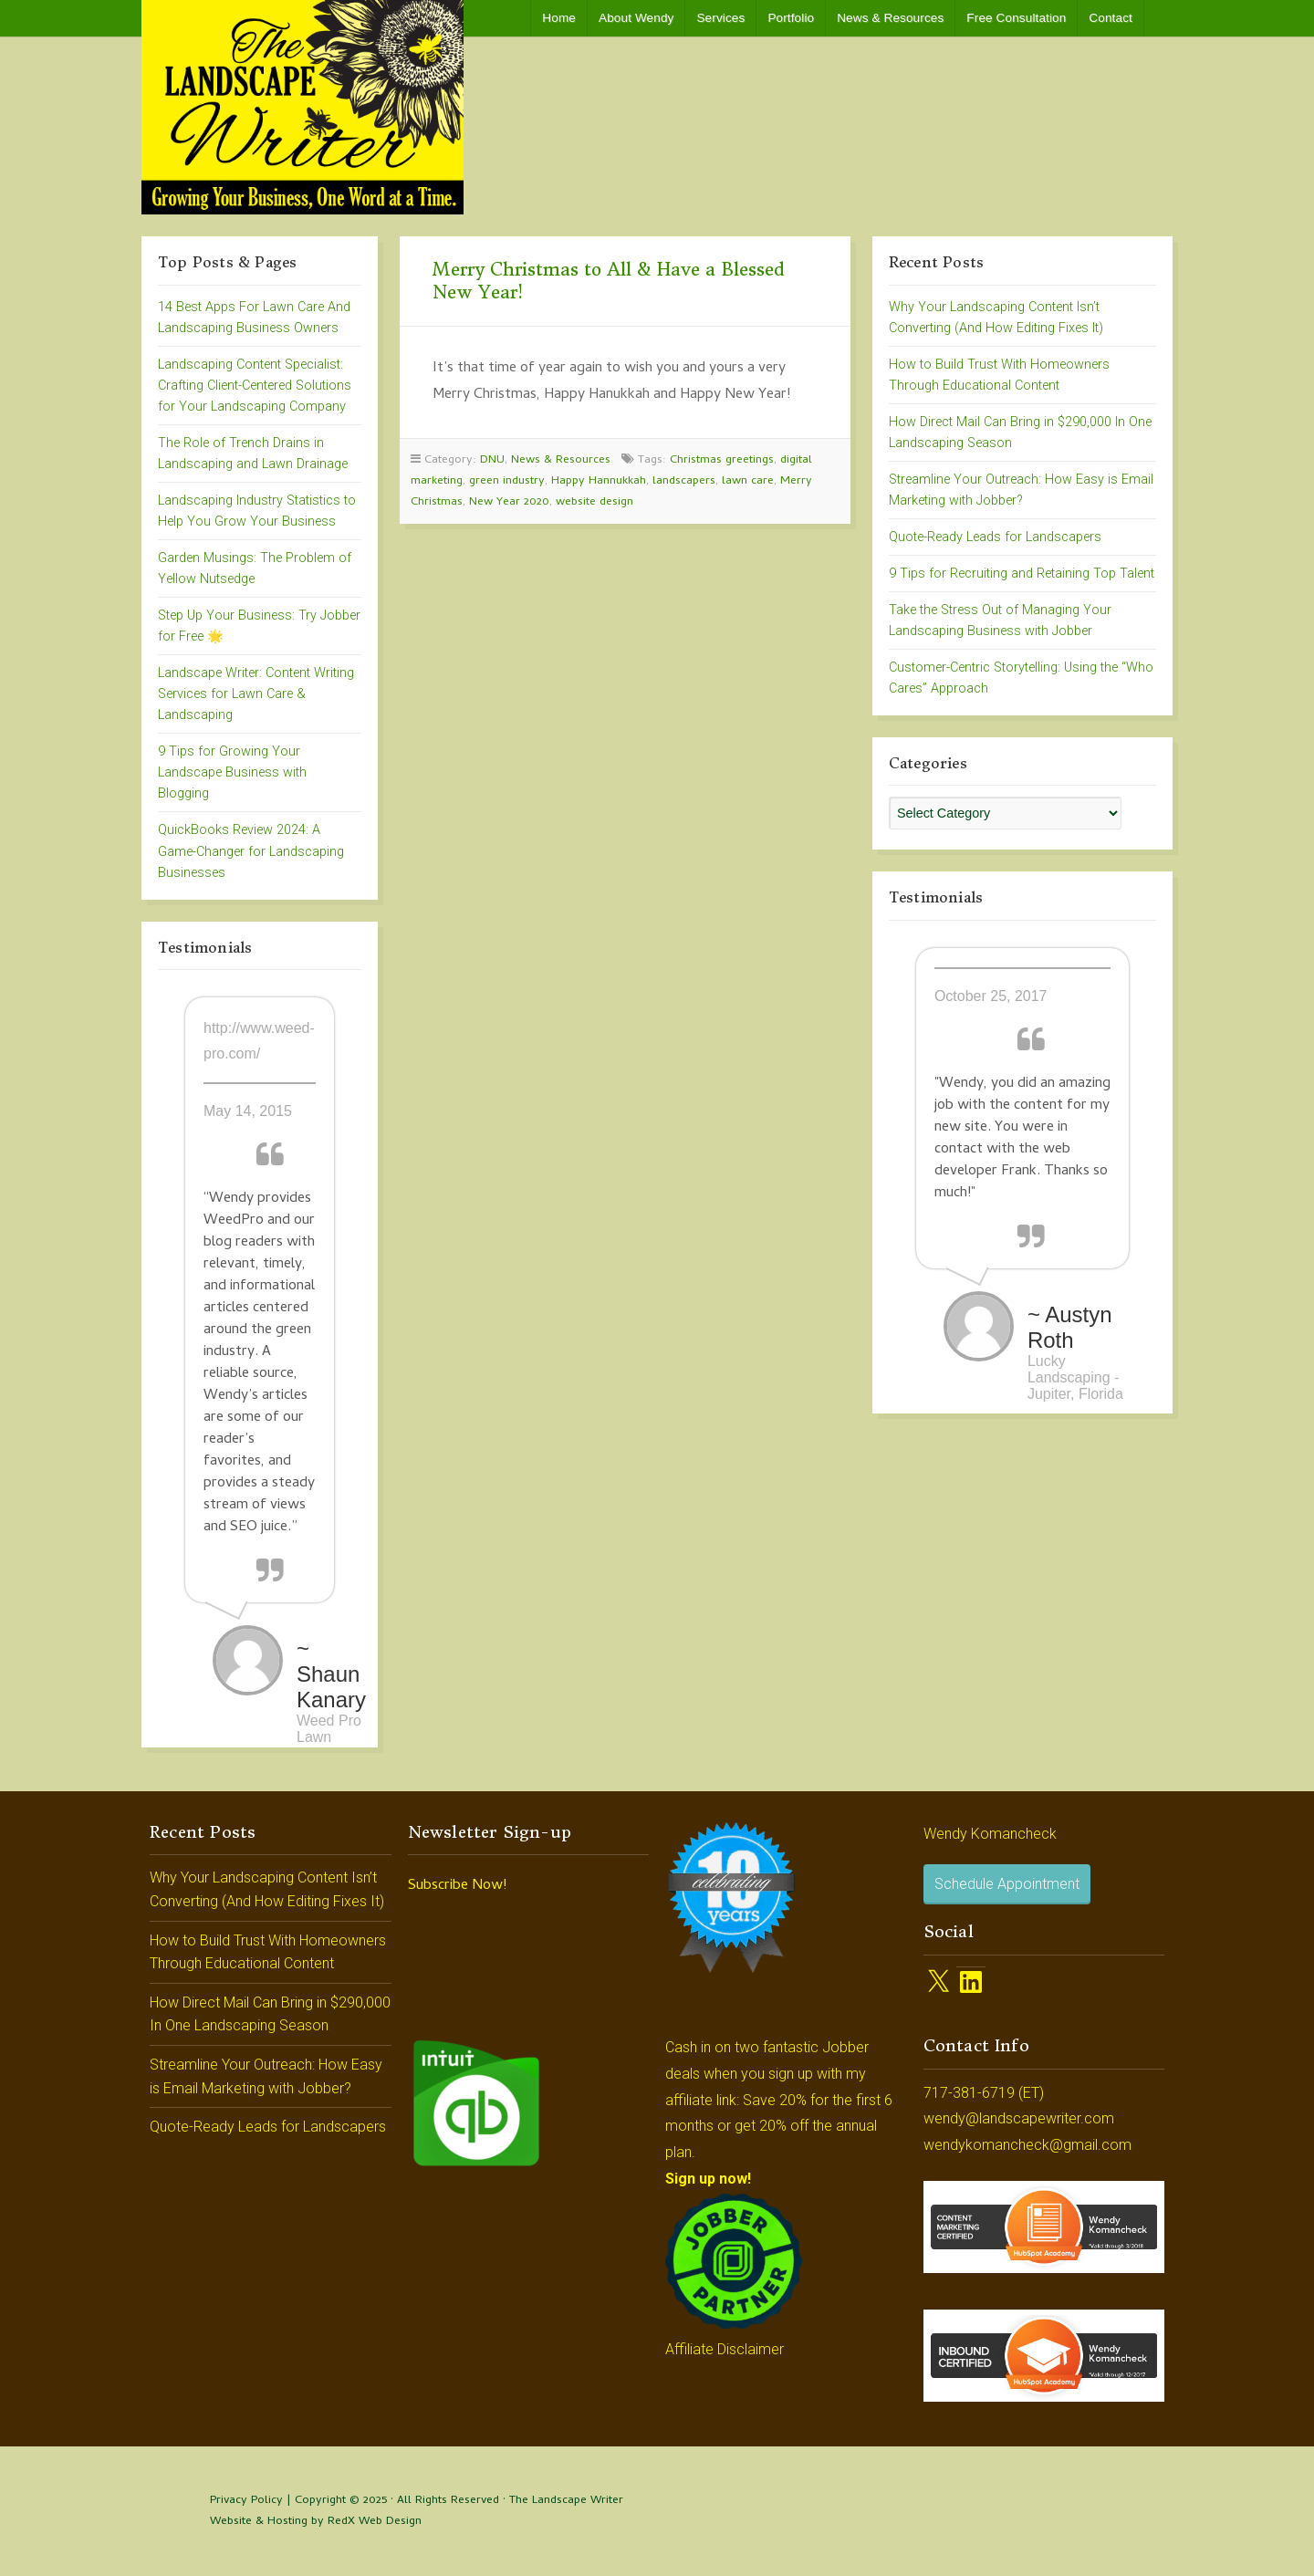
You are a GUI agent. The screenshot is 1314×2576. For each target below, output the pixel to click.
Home (559, 18)
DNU (492, 460)
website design (594, 502)
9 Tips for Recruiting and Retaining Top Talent (1021, 573)
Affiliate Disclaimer (724, 2349)
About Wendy (636, 18)
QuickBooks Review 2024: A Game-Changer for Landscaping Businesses (251, 851)
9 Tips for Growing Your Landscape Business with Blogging (232, 772)
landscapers (683, 481)
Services (720, 18)
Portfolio (790, 18)
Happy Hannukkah (598, 481)
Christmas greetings (722, 460)
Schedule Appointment (1006, 1884)
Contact (1110, 18)
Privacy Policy (246, 2500)
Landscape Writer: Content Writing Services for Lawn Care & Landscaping (256, 694)
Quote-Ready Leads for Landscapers (995, 537)
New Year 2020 (509, 502)
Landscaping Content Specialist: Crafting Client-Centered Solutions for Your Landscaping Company (254, 385)
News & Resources (890, 18)
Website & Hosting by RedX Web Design (316, 2521)
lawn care (748, 481)
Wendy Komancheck (990, 1833)
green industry (507, 481)
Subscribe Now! (457, 1886)
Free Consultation (1016, 18)
